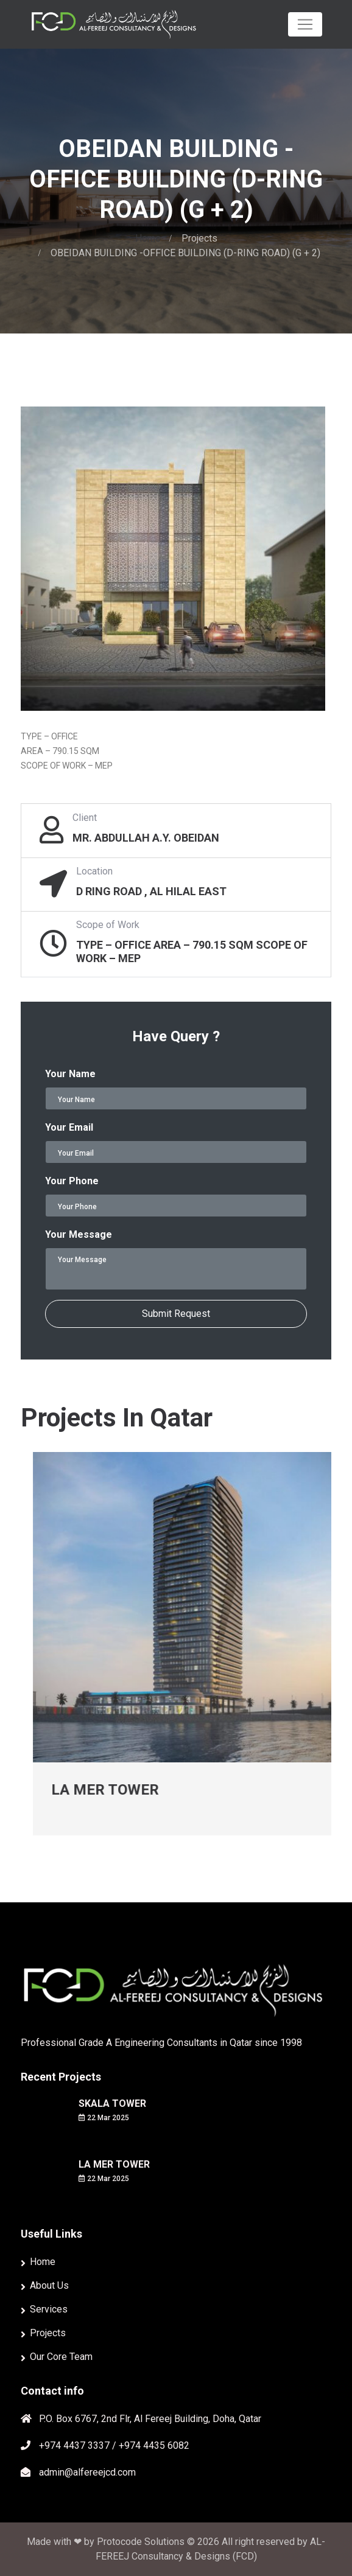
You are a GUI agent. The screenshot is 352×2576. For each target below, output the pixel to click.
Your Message (78, 1234)
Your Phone (72, 1181)
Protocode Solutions (142, 2541)
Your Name (70, 1074)
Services (49, 2309)
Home (148, 238)
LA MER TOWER (137, 1789)
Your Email (69, 1127)
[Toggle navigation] (305, 24)
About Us (49, 2285)
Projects (199, 238)
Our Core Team (61, 2356)
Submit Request (176, 1313)
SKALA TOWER (112, 2103)
